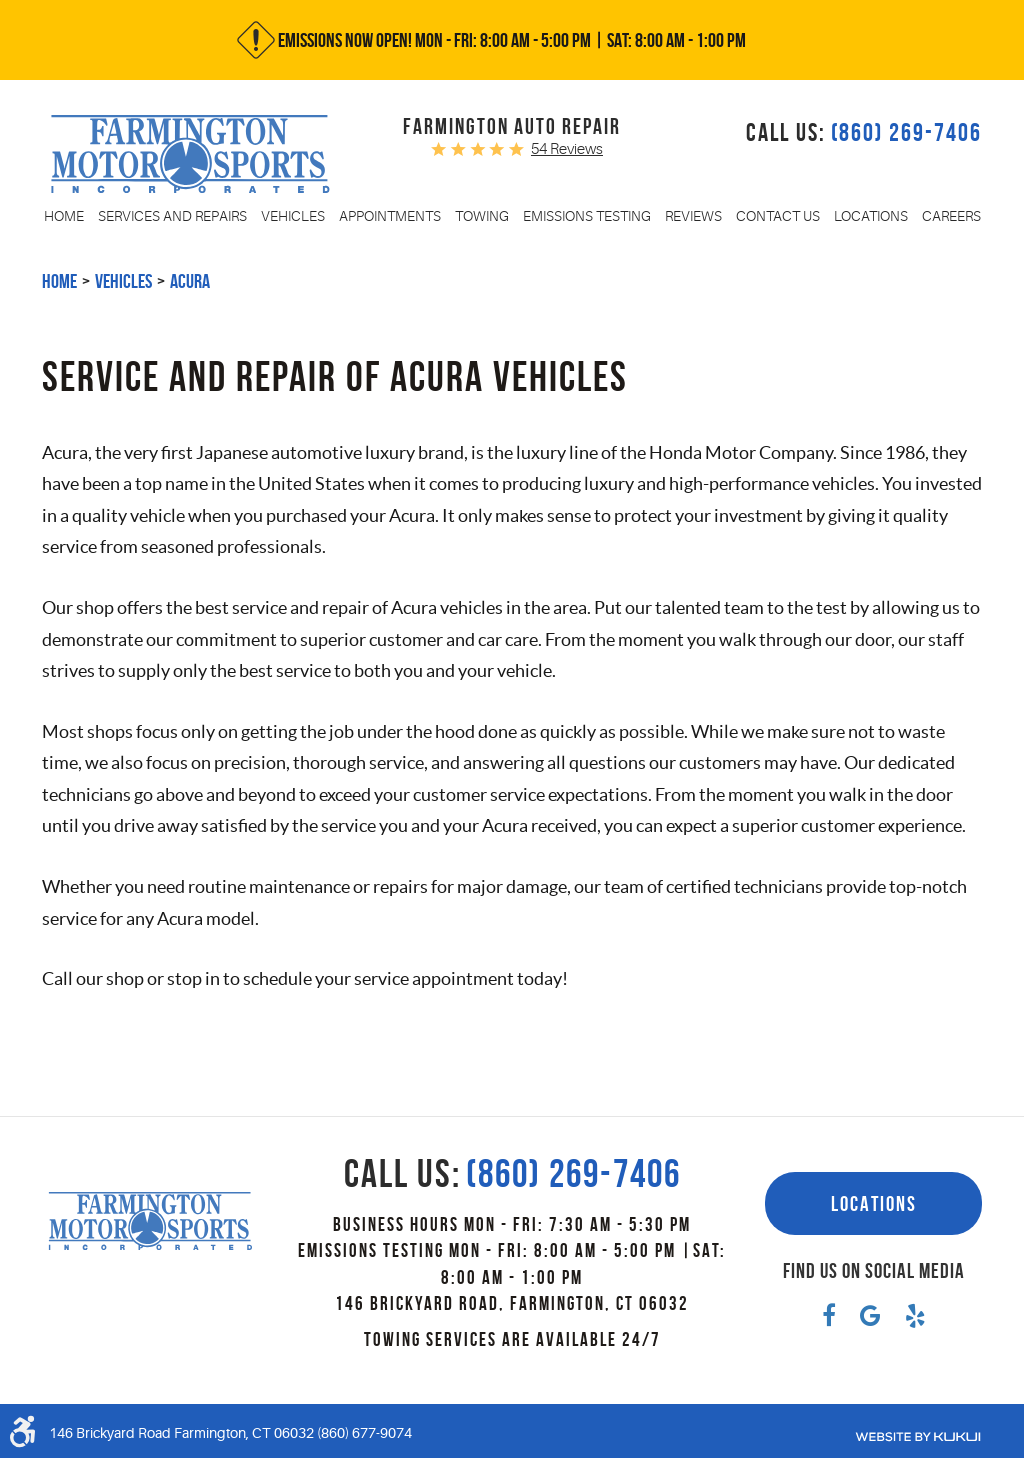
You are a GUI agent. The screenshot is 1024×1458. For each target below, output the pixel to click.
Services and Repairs (172, 216)
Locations (871, 216)
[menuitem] (64, 216)
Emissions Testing (587, 216)
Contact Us (778, 216)
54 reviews (567, 149)
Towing (482, 216)
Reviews (693, 216)
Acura (190, 281)
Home (64, 216)
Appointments (390, 216)
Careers (951, 216)
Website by (918, 1437)
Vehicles (293, 216)
